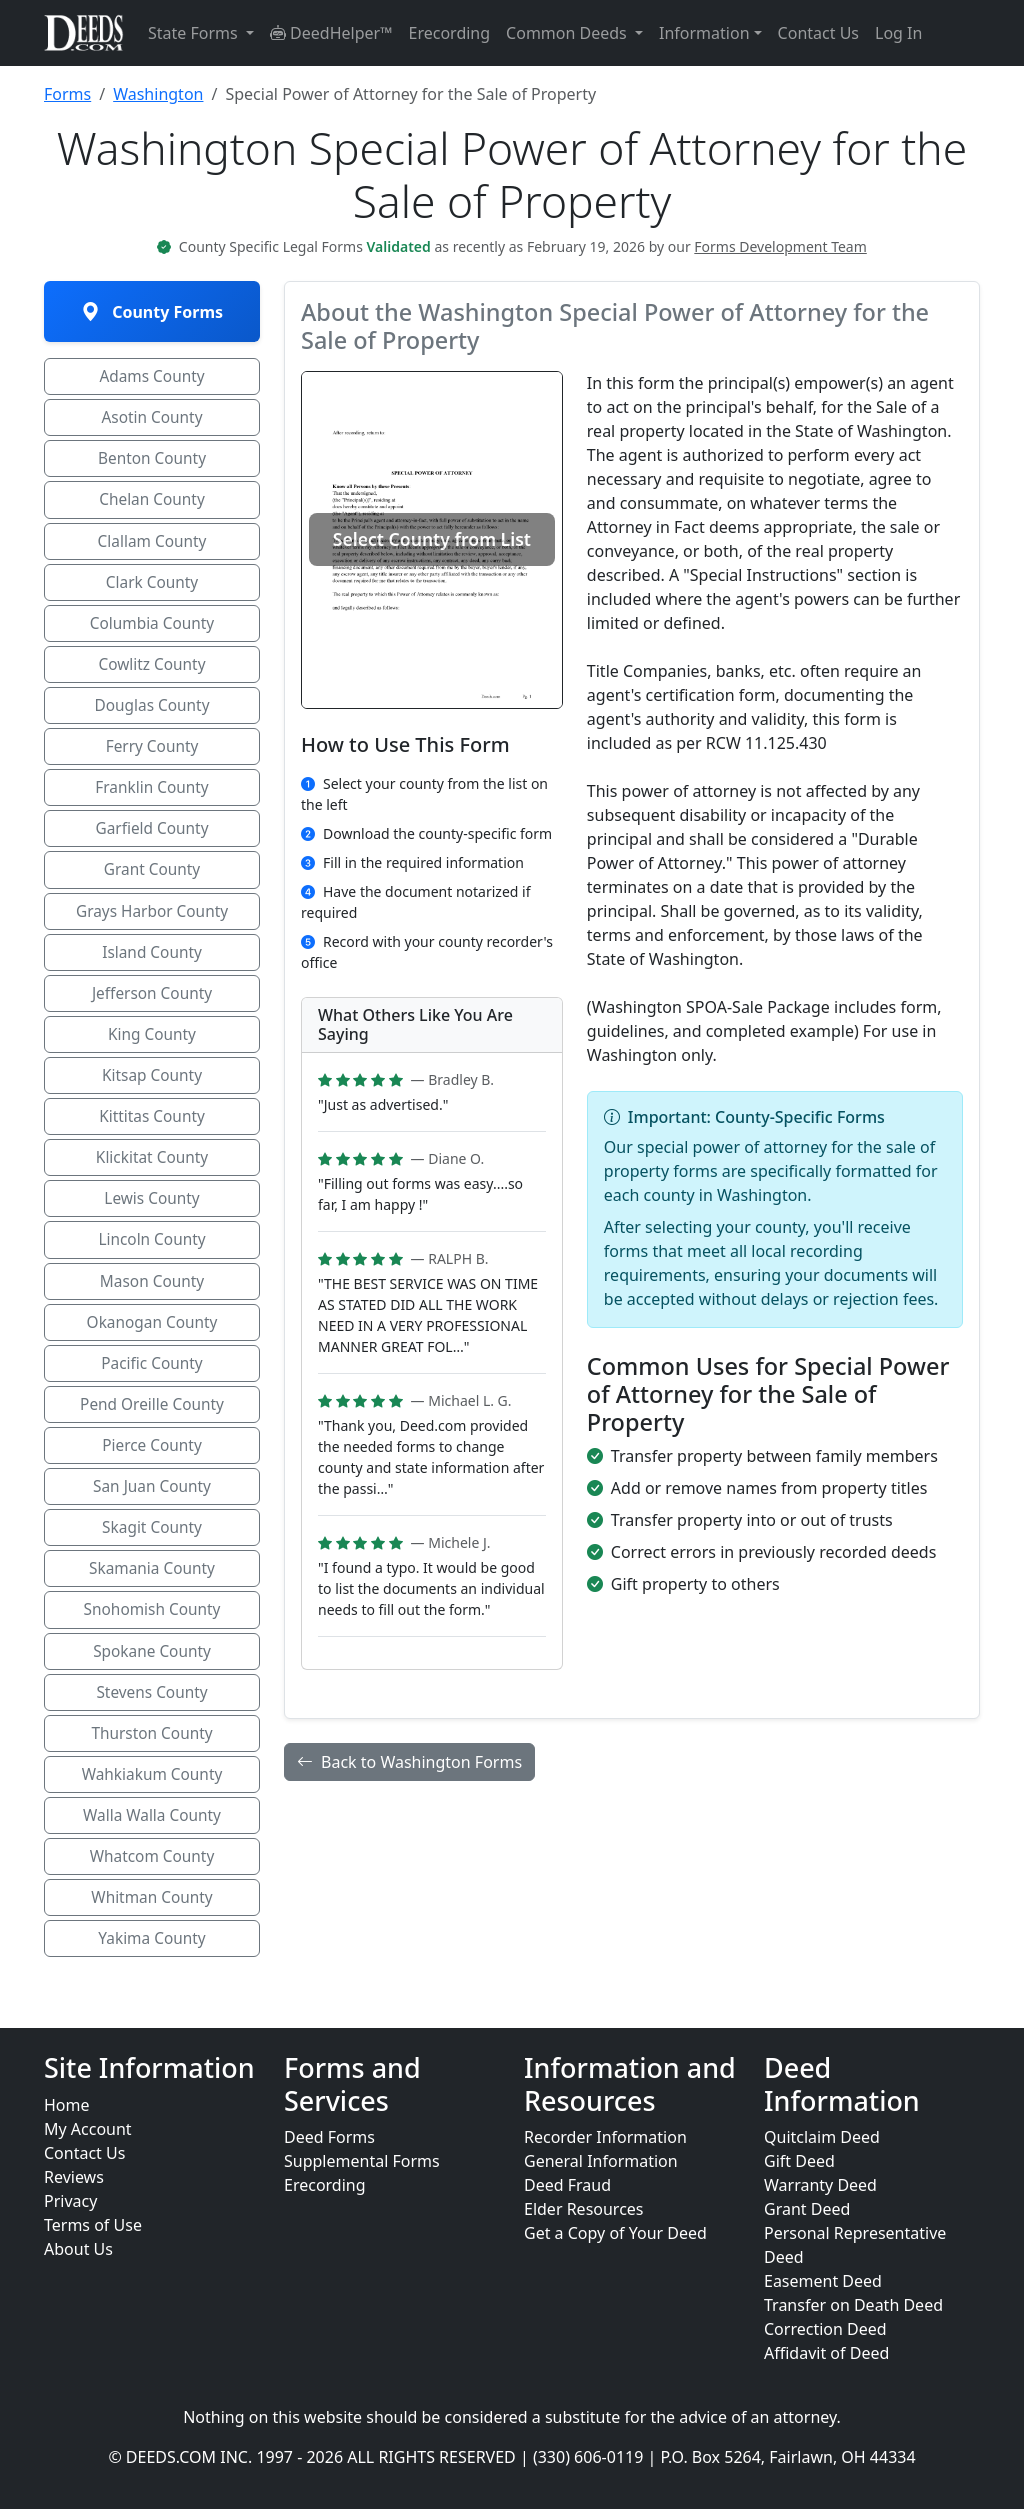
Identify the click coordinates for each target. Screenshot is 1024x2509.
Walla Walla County (151, 1847)
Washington (158, 94)
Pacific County (151, 1385)
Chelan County (152, 503)
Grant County (152, 881)
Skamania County (152, 1595)
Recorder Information (605, 2137)
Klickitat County (152, 1175)
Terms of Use (93, 2225)
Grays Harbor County (152, 923)
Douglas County (152, 713)
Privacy (70, 2201)
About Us (78, 2249)
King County (151, 1049)
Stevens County (152, 1721)
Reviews (74, 2177)
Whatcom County (152, 1889)
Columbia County (151, 629)
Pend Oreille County (151, 1427)
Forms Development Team (780, 246)
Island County (152, 965)
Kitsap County (152, 1091)
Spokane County (152, 1679)
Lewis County (151, 1217)
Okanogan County (152, 1343)
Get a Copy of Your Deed (615, 2233)
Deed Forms (329, 2137)
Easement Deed (823, 2281)
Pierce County (152, 1469)
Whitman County (152, 1931)
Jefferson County (152, 1007)
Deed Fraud (567, 2185)
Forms (67, 94)
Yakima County (152, 1973)
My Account (88, 2129)
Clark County (152, 587)
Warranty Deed (820, 2185)
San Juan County (152, 1511)
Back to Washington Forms (409, 1762)
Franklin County (152, 797)
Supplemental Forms (362, 2161)
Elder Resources (584, 2209)
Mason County (152, 1301)
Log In (898, 33)
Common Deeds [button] (568, 33)
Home (67, 2105)
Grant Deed (807, 2209)
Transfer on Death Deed (853, 2305)
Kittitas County (152, 1133)
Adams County (151, 377)
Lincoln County (151, 1259)
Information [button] (704, 33)
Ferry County (152, 755)
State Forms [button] (195, 33)
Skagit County (152, 1553)
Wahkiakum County (152, 1805)
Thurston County (152, 1763)
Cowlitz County (151, 671)
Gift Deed (799, 2161)
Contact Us (818, 33)
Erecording (450, 33)
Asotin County (151, 419)
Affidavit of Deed (826, 2353)
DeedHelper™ (331, 33)
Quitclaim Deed (822, 2137)
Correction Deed (825, 2329)
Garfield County (152, 839)
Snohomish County (152, 1637)
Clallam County (151, 545)
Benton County (152, 461)
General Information (601, 2161)
